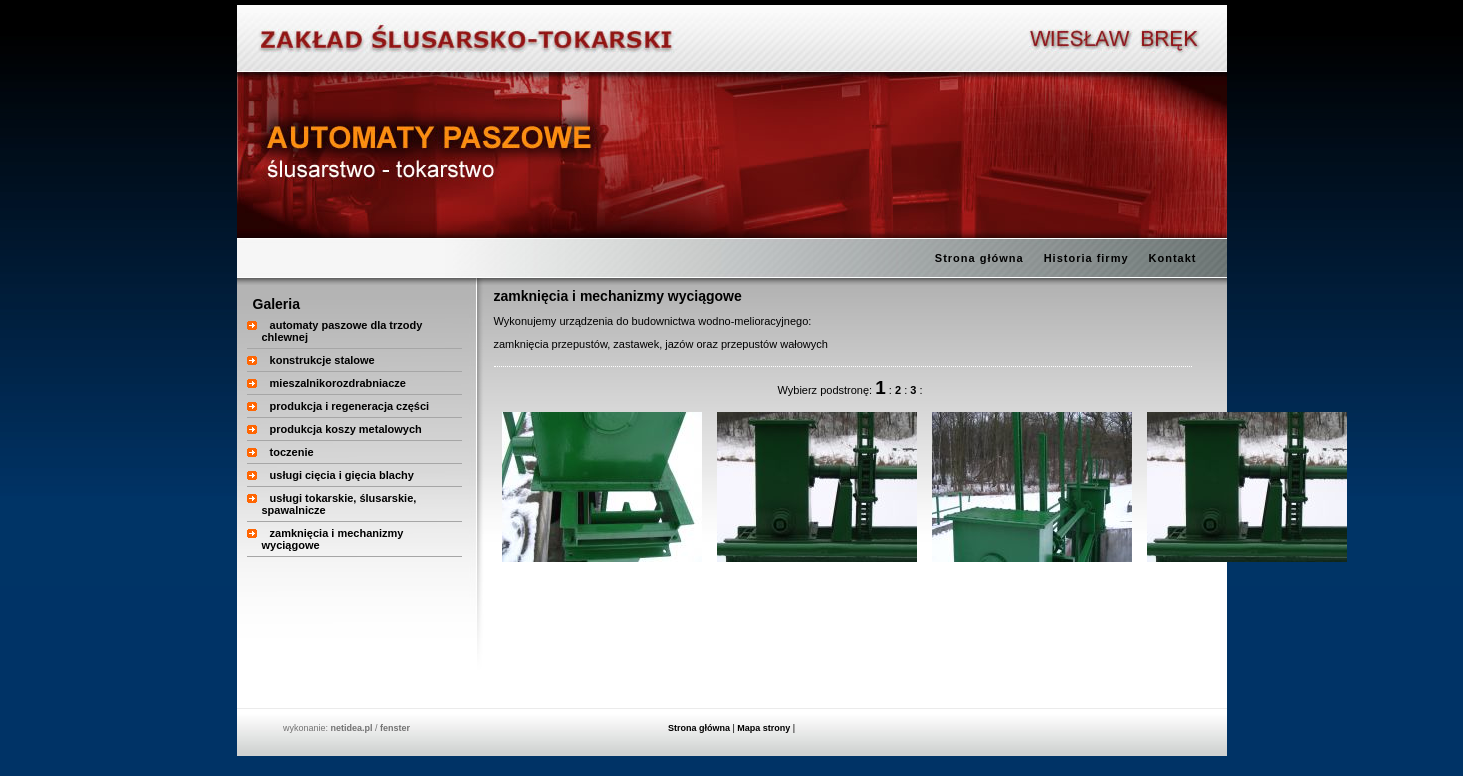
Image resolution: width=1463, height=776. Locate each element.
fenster (395, 728)
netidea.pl (351, 728)
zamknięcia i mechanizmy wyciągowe (618, 296)
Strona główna (979, 258)
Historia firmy (1086, 258)
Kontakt (1173, 258)
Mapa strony (763, 728)
